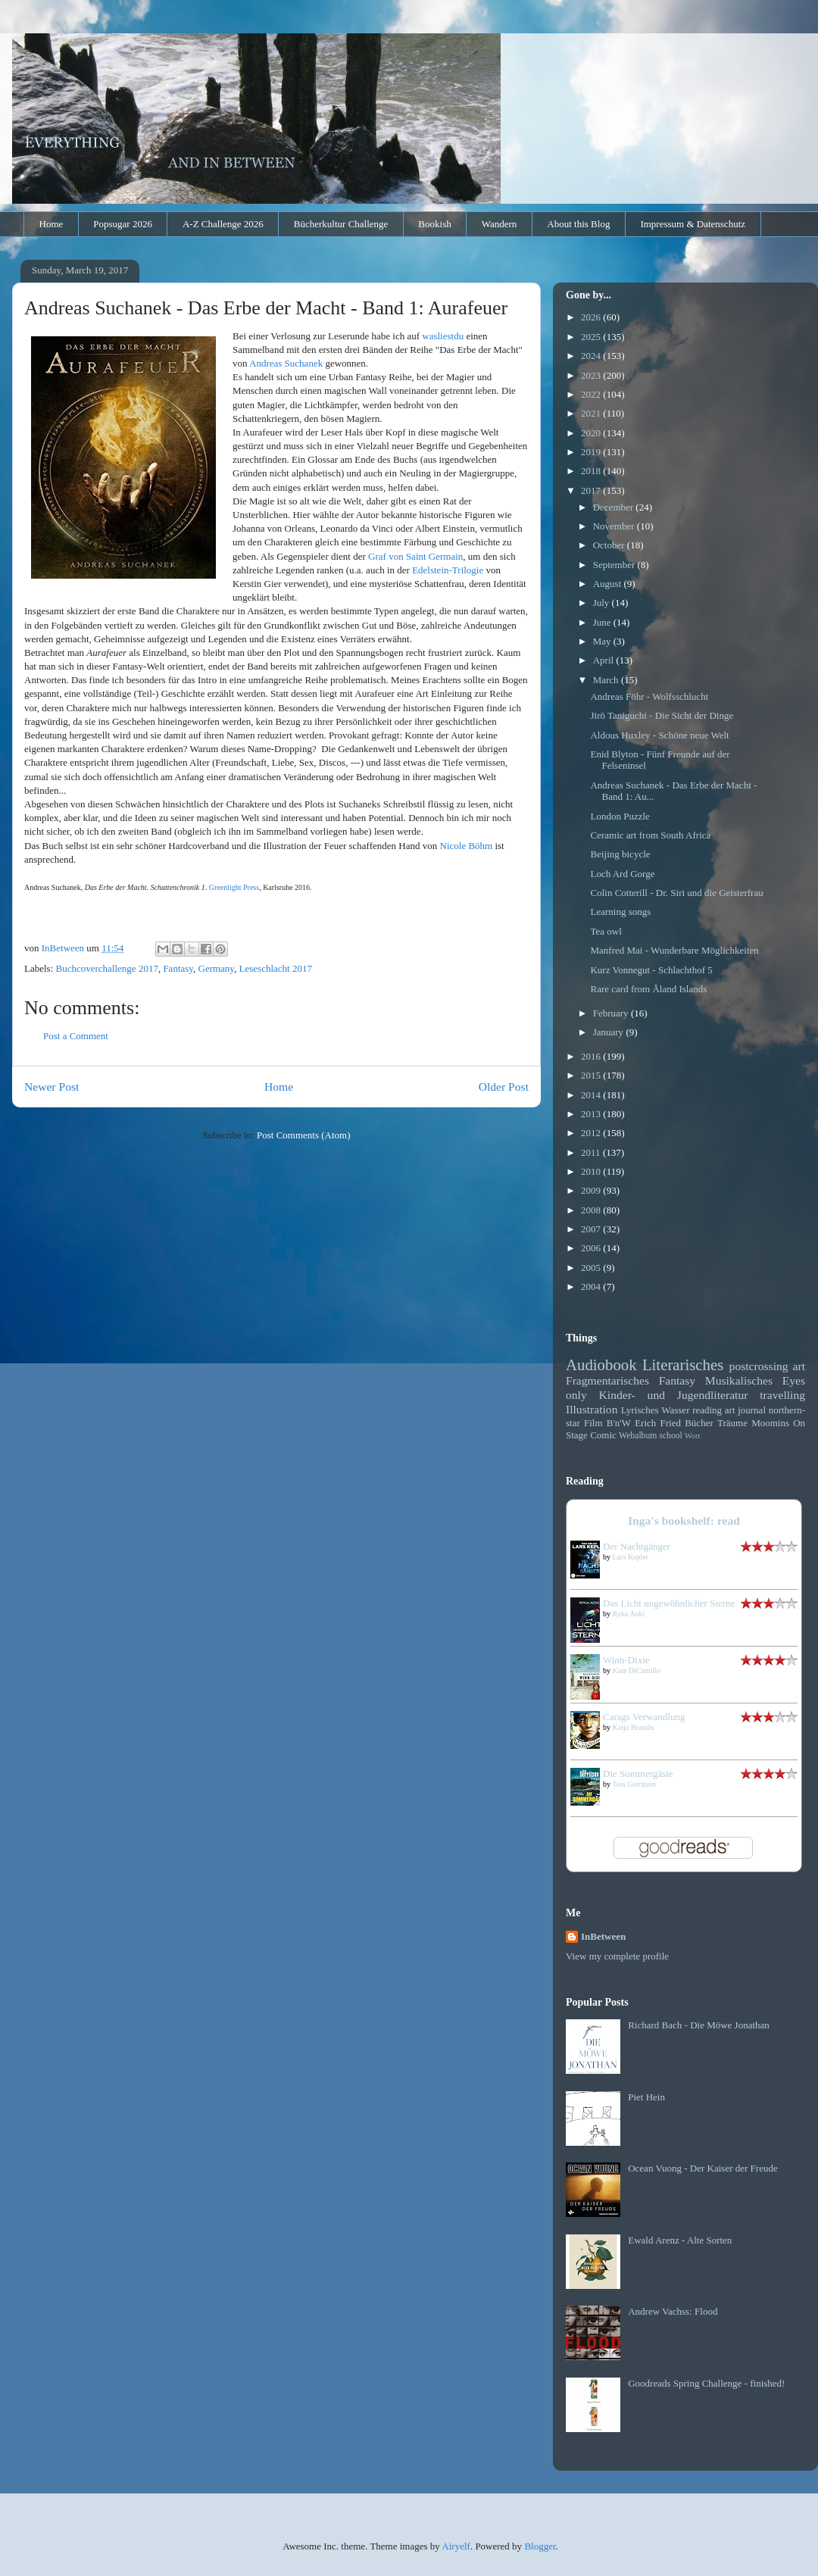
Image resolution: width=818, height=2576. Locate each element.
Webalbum (638, 1436)
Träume (732, 1423)
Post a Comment (75, 1035)
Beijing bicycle (620, 854)
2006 (592, 1248)
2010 (592, 1171)
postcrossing (758, 1366)
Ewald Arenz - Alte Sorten (680, 2240)
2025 (592, 336)
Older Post (504, 1086)
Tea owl (605, 931)
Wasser (675, 1410)
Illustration (591, 1409)
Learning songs (620, 911)
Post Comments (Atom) (304, 1135)
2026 (592, 317)
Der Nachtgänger (636, 1546)
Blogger (539, 2546)
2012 (592, 1132)
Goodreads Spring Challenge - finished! (706, 2383)
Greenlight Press (234, 887)
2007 (592, 1229)
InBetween (603, 1936)
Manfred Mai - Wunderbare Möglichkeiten (674, 950)
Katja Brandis (633, 1727)
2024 (592, 355)
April (605, 660)
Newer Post (51, 1086)
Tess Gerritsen (633, 1784)
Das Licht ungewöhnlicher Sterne (669, 1603)
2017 (592, 490)
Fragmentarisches (607, 1380)
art (799, 1366)
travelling (782, 1394)
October (610, 545)
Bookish (434, 223)
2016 (592, 1056)
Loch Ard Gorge (622, 873)
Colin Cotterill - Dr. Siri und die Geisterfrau (676, 892)
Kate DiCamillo (637, 1670)
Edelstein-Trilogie (447, 570)
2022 (592, 394)
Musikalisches (739, 1380)
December (614, 507)
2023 (592, 375)
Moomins (770, 1423)
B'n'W (619, 1423)
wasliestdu (443, 336)
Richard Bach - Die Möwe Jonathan (699, 2025)
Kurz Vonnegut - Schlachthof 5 (651, 970)
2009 (592, 1190)
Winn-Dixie (626, 1660)
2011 (592, 1152)
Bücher (699, 1423)
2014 (592, 1095)
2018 (592, 470)
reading (707, 1410)
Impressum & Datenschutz (692, 223)
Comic (603, 1435)
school (670, 1436)
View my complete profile (617, 1956)
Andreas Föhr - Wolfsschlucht (649, 696)
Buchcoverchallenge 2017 (107, 968)
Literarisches (682, 1364)
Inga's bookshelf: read (684, 1520)
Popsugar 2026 (122, 223)
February (612, 1013)
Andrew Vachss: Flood (672, 2311)
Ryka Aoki (629, 1614)
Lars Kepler (630, 1557)
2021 (592, 413)
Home (51, 223)
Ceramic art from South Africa (650, 835)
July (602, 602)
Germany (216, 968)
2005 (592, 1267)
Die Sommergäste (638, 1773)
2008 (592, 1210)
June (603, 622)
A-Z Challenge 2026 (223, 223)
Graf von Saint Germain (415, 556)
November (615, 526)
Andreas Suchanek (286, 363)
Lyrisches (640, 1410)
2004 (592, 1286)
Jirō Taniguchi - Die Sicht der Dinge (661, 715)
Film (593, 1423)
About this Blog (578, 223)
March (607, 679)
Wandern (499, 223)
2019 (592, 451)
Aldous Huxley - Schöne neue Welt (659, 735)
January (609, 1032)
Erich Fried (658, 1423)
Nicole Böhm (466, 845)
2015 (592, 1075)
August (608, 583)
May (603, 641)
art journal (745, 1410)
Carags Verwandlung (644, 1716)
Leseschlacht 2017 (275, 968)
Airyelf (456, 2546)
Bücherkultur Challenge (341, 223)
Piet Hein (646, 2097)
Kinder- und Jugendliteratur (673, 1394)
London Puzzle (619, 816)
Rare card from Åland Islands (648, 988)
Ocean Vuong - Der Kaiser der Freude (703, 2168)
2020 (592, 433)
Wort (693, 1436)
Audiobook (601, 1364)
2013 (592, 1113)
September (615, 564)
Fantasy (178, 968)
